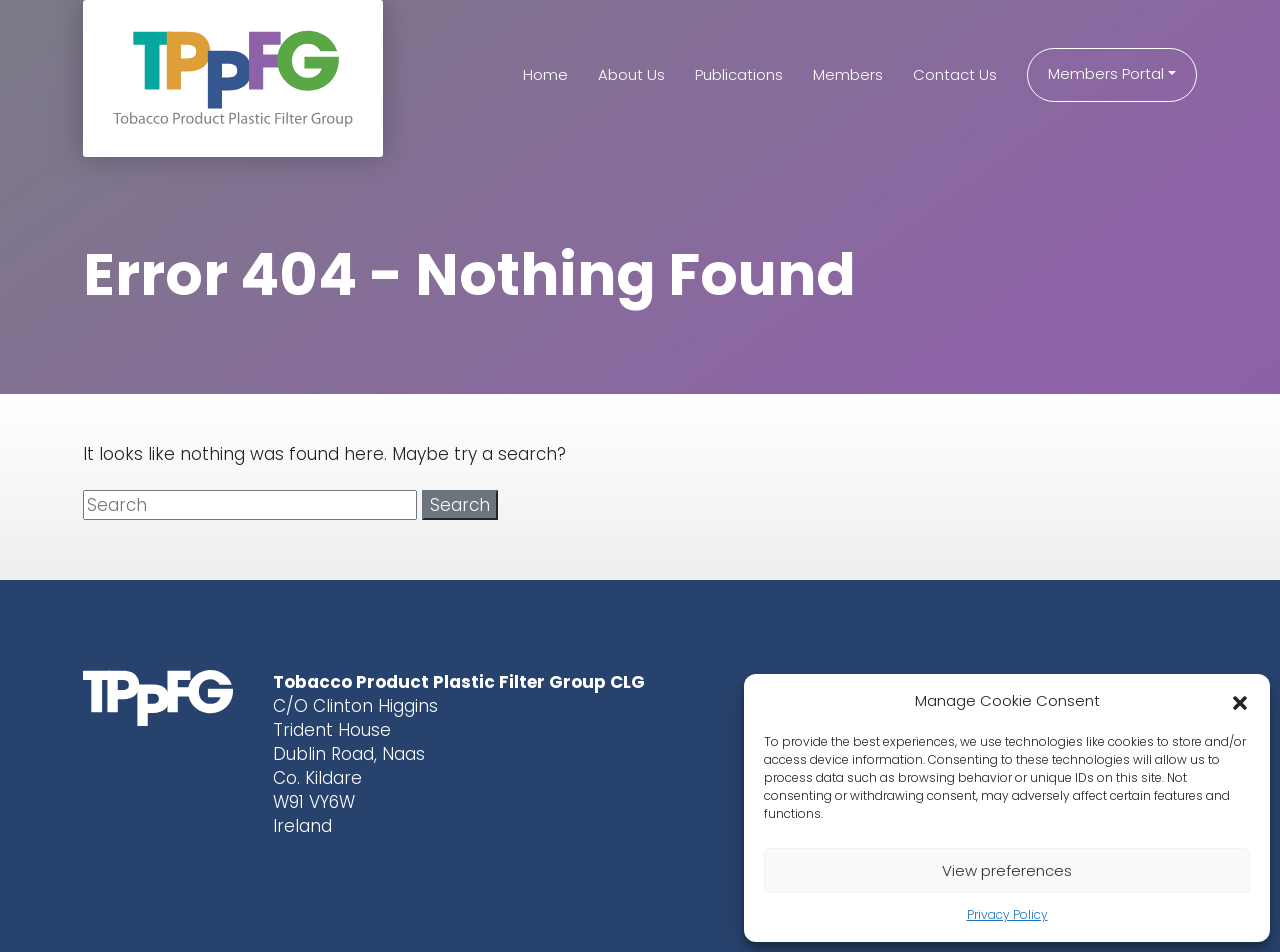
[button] (1240, 701)
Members (848, 74)
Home (545, 74)
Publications (739, 74)
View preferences (1007, 870)
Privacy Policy (1007, 914)
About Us (631, 74)
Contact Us (955, 74)
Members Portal (1106, 73)
